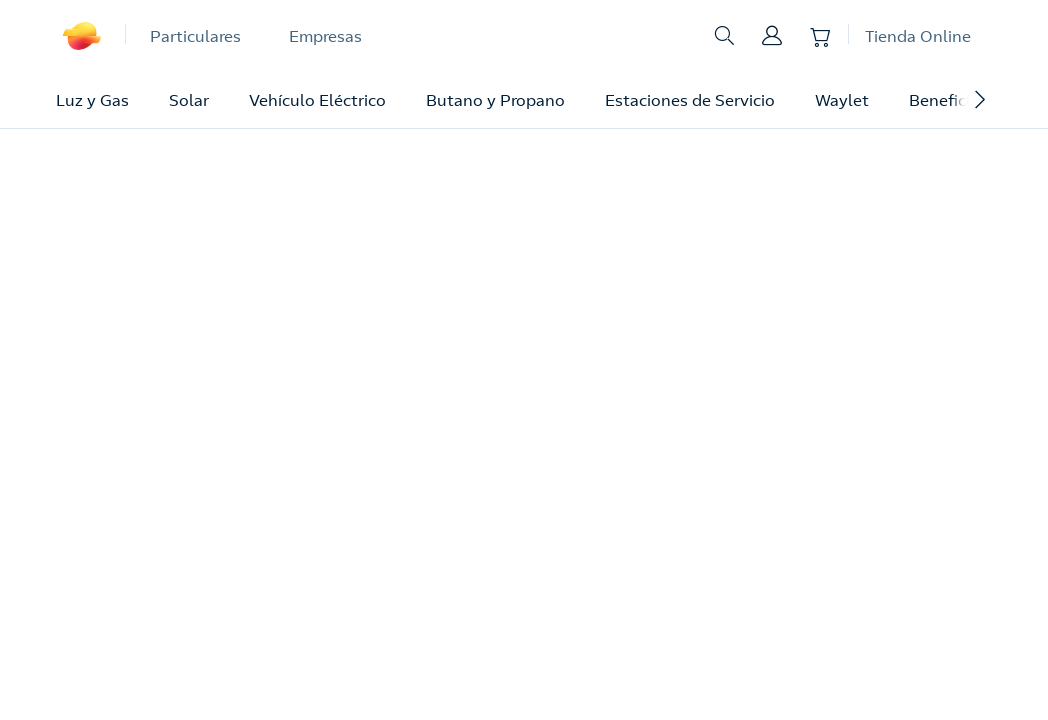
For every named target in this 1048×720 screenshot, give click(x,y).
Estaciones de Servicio (690, 100)
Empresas (325, 36)
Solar (189, 100)
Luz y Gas (92, 100)
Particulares (195, 36)
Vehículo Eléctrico (317, 100)
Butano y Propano (495, 100)
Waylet (842, 100)
